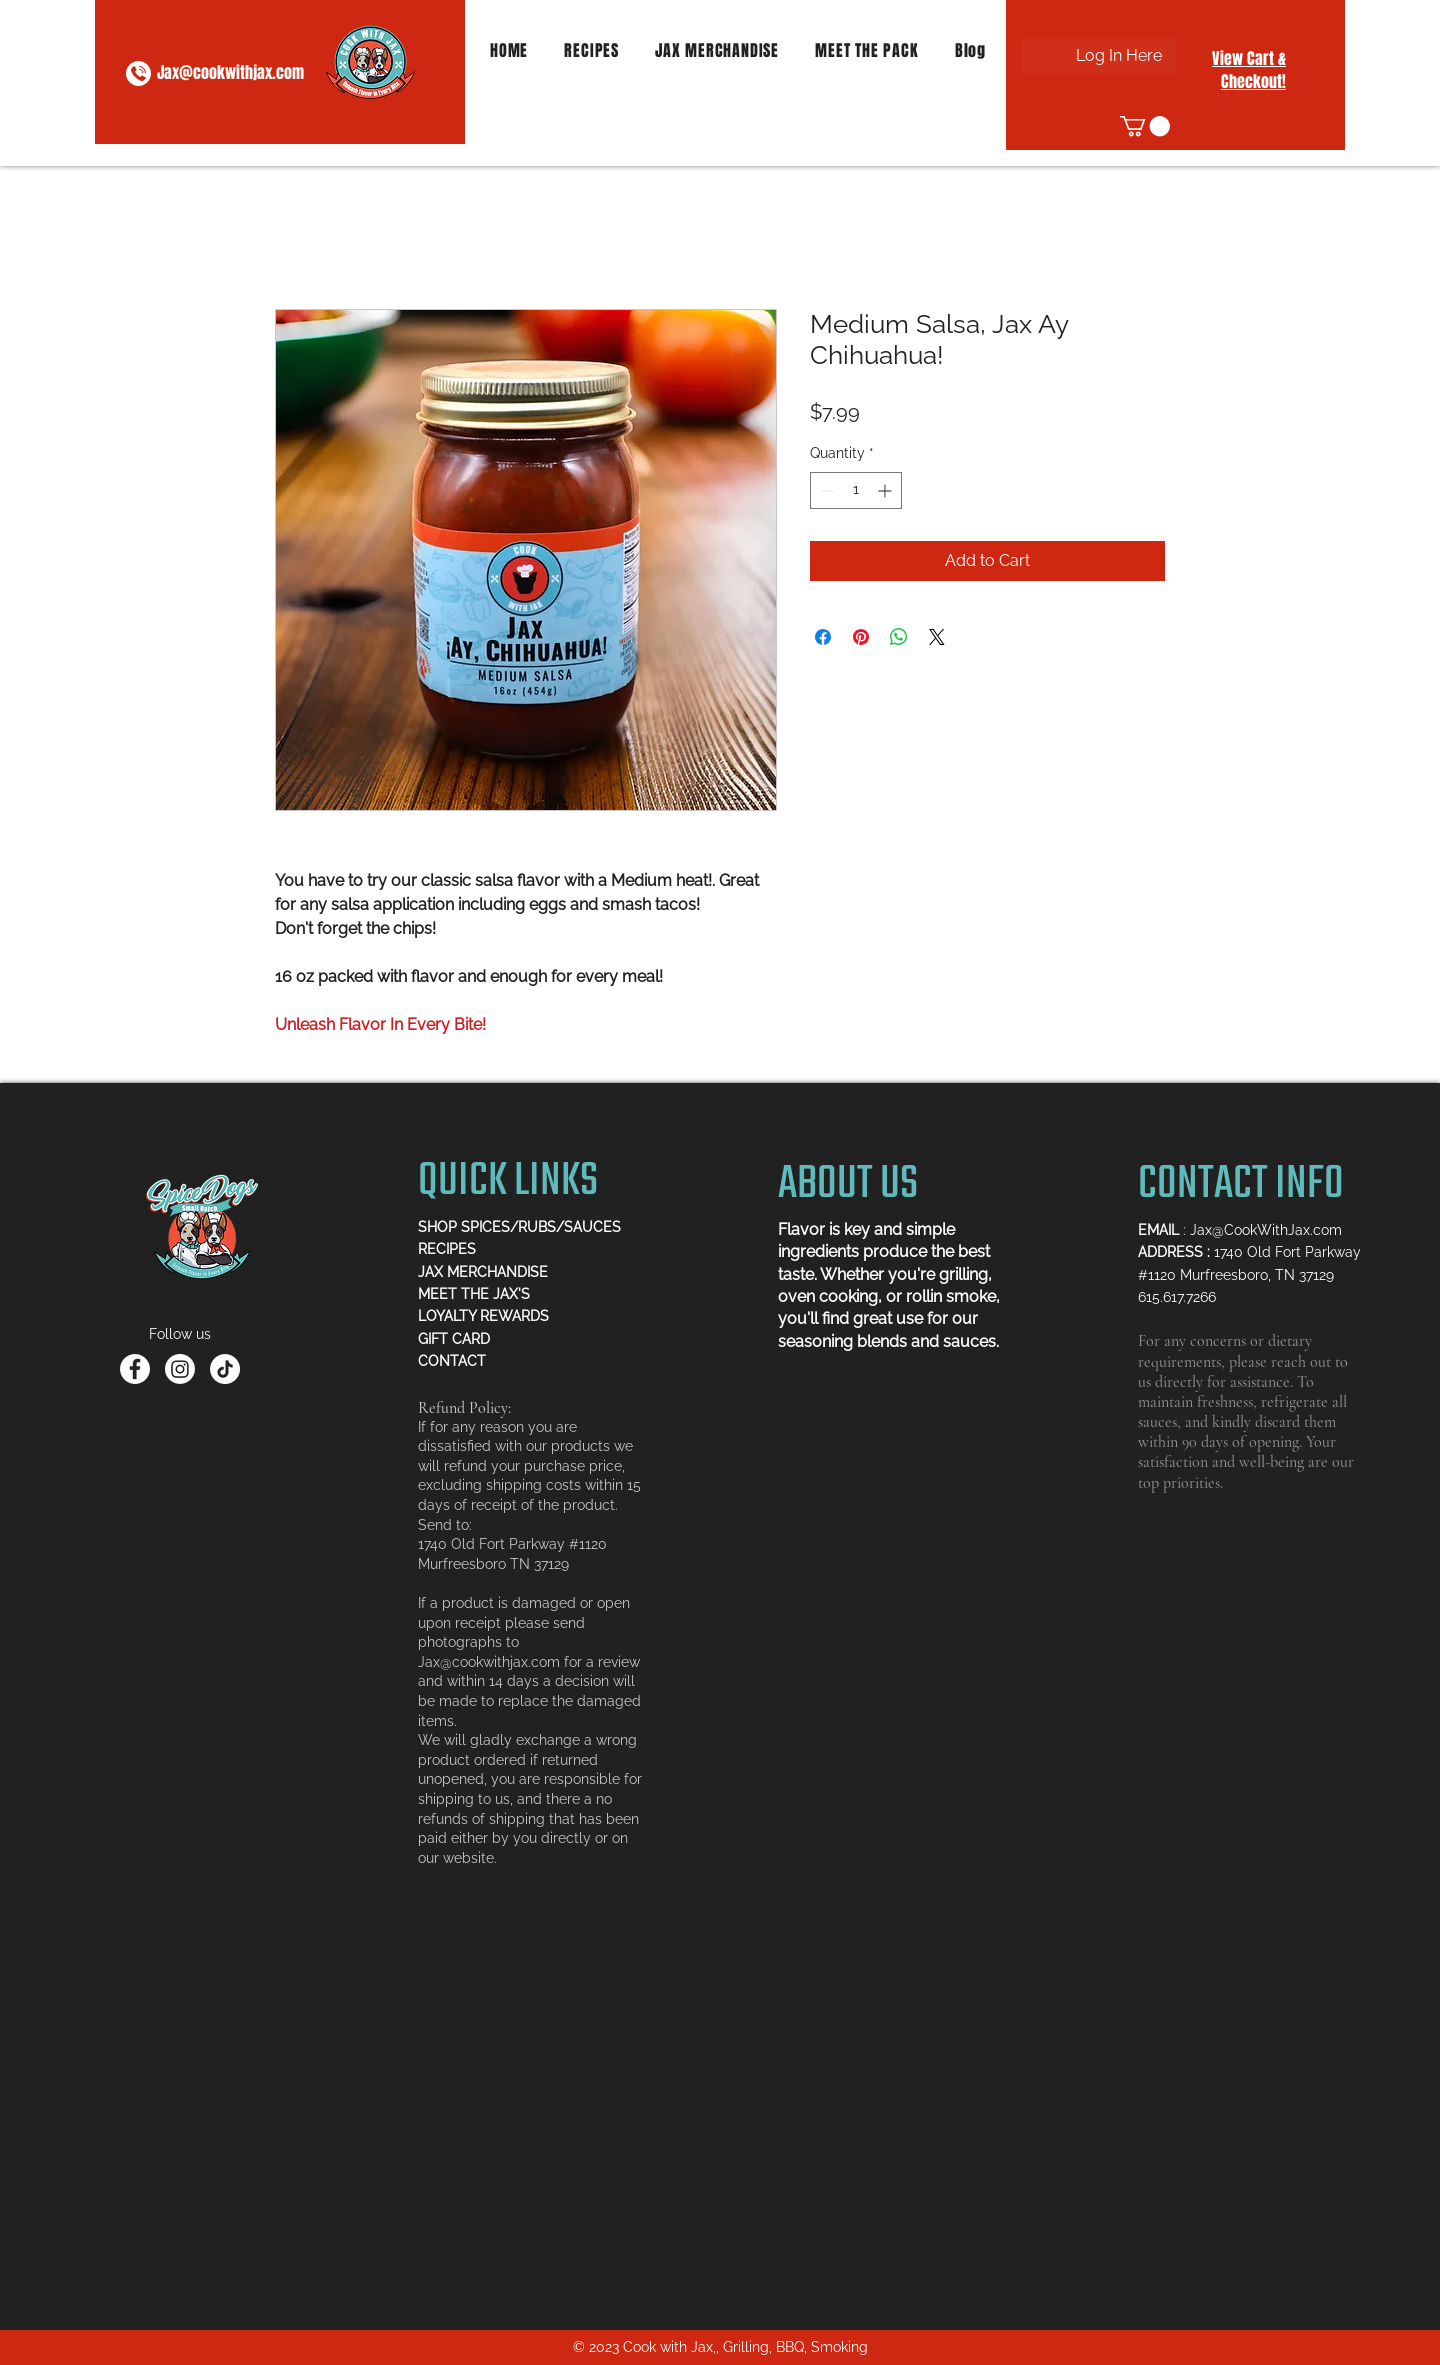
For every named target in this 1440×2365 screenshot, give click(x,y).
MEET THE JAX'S (474, 1294)
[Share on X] (937, 637)
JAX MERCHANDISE (483, 1272)
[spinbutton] (856, 490)
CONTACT (452, 1361)
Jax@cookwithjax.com (230, 72)
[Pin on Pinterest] (861, 637)
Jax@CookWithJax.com (1266, 1230)
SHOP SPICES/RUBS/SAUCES (519, 1227)
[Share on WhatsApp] (899, 637)
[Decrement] (825, 490)
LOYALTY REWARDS (483, 1316)
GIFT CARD (454, 1339)
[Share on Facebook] (823, 637)
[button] (1145, 126)
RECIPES (447, 1249)
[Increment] (886, 490)
